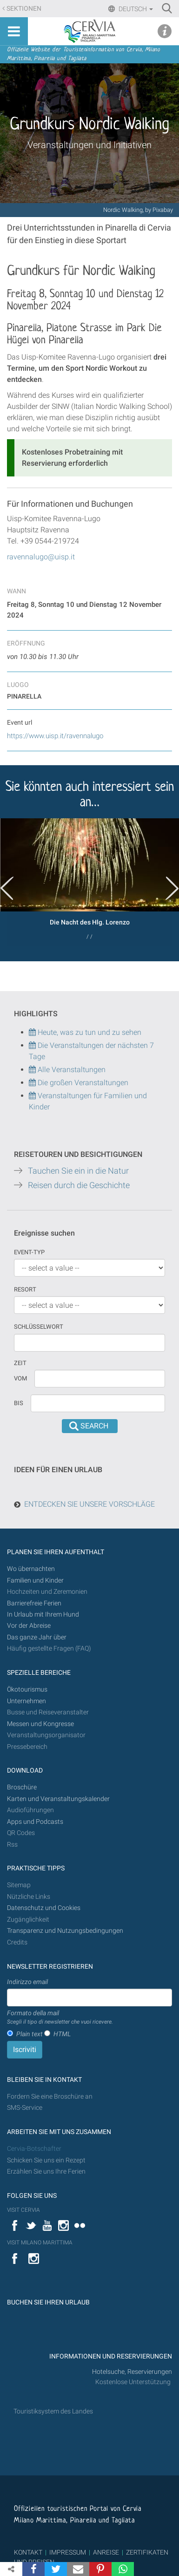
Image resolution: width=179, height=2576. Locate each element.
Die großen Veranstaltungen (82, 1082)
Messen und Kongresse (40, 1724)
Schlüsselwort (38, 1326)
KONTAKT (28, 2552)
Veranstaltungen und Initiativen (89, 144)
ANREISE (106, 2552)
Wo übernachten (31, 1569)
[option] (89, 882)
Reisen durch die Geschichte (79, 1185)
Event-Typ (29, 1252)
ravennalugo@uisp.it (41, 556)
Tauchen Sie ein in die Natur (78, 1171)
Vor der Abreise (29, 1626)
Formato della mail (60, 2017)
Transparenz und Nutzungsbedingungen (65, 1931)
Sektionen (24, 8)
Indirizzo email (27, 1981)
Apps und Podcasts (35, 1822)
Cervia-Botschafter (34, 2149)
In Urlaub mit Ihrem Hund (43, 1614)
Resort (25, 1289)
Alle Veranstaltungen (67, 1069)
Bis (18, 1403)
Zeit (20, 1362)
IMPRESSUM (67, 2552)
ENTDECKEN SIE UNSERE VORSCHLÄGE (89, 1504)
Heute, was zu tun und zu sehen (85, 1032)
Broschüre (22, 1787)
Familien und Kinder (35, 1580)
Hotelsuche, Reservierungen (132, 2372)
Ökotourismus (27, 1689)
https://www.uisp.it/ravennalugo (55, 736)
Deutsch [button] (135, 9)
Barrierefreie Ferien (35, 1603)
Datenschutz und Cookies (44, 1908)
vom (20, 1378)
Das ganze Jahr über (36, 1637)
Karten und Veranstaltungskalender (58, 1799)
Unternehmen (26, 1701)
